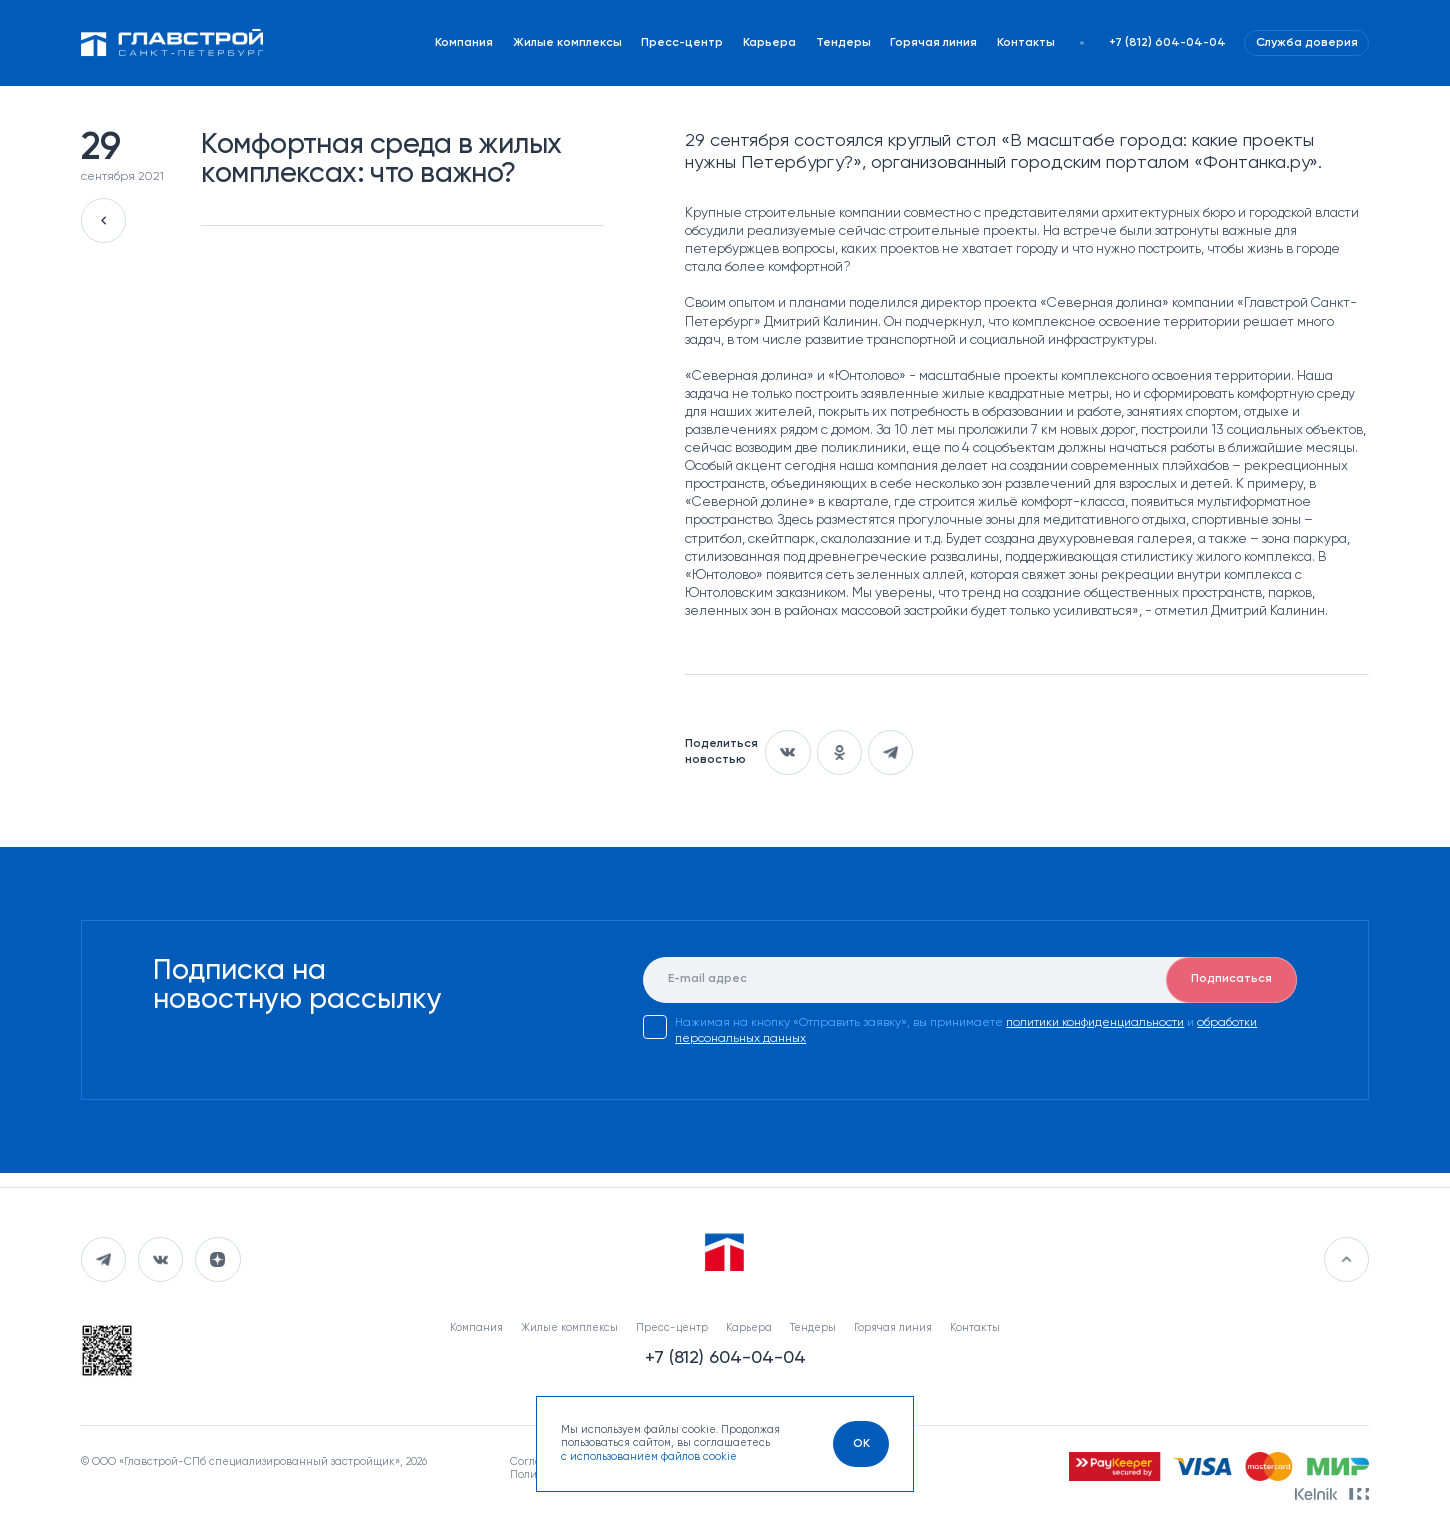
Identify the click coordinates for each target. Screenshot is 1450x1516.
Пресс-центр (682, 43)
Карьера (769, 43)
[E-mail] (970, 979)
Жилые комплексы (567, 43)
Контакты (1026, 43)
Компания (464, 43)
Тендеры (843, 43)
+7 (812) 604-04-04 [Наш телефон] (1167, 43)
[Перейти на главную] (172, 43)
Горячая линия (933, 43)
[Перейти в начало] (1346, 1259)
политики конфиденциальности (1095, 1023)
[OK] (860, 1443)
